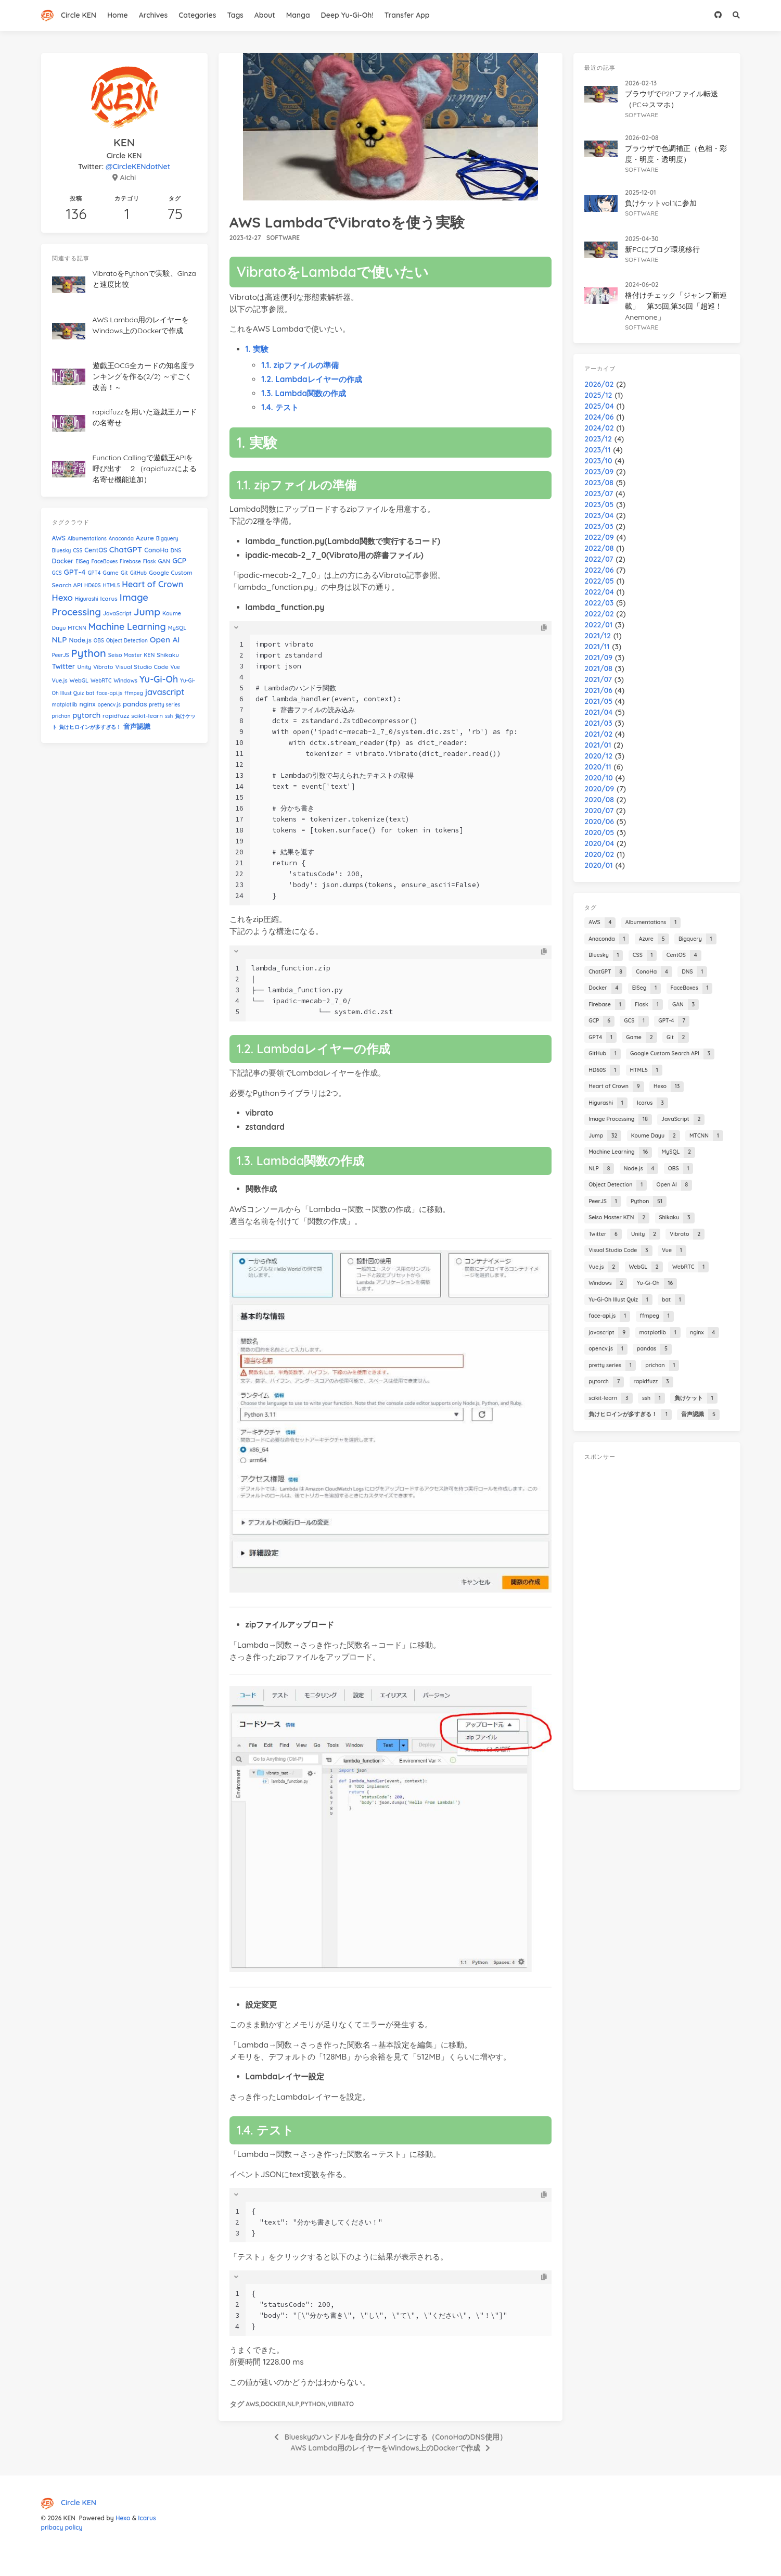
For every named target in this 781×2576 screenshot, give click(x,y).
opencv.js (109, 704)
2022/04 (598, 592)
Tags (235, 15)
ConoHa (156, 550)
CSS (77, 550)
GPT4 (94, 573)
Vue (175, 667)
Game (111, 572)
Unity (85, 667)
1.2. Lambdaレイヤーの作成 (311, 379)
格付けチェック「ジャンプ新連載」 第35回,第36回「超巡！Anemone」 (676, 306)
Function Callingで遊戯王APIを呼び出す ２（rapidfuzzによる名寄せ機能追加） (145, 468)
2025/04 (598, 406)
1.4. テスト (280, 407)
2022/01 (598, 624)
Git (124, 572)
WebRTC (101, 680)
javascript (165, 692)
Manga (298, 15)
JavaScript (117, 613)
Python (313, 2404)
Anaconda (121, 538)
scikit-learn (147, 715)
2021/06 (598, 690)
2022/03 (598, 603)
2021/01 (597, 745)
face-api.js (109, 693)
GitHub (138, 573)
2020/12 (598, 756)
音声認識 (136, 726)
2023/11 (597, 449)
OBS (99, 640)
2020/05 (599, 832)
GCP (179, 560)
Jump (147, 611)
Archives (153, 15)
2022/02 (598, 613)
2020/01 (598, 865)
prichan (61, 716)
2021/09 (598, 657)
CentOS (95, 550)
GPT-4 (75, 572)
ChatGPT (126, 549)
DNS (176, 550)
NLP (293, 2404)
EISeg (82, 561)
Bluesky (61, 550)
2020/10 (598, 777)
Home (117, 15)
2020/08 (599, 799)
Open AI (165, 640)
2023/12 (598, 439)
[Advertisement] (656, 1623)
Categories (197, 15)
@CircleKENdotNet (138, 166)
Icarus (109, 598)
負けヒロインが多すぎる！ (90, 727)
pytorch (86, 715)
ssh (169, 716)
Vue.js (60, 680)
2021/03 (598, 723)
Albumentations (87, 538)
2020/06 (599, 821)
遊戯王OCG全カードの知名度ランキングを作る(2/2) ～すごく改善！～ (144, 376)
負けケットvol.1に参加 (661, 203)
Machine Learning (126, 626)
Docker (273, 2404)
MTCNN (77, 628)
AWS (252, 2404)
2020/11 (597, 767)
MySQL (177, 628)
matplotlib (65, 704)
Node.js (80, 640)
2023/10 (598, 460)
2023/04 (598, 515)
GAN (164, 561)
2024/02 (598, 428)
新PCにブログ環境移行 (662, 249)
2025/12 (598, 395)
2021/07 (598, 679)
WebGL (79, 680)
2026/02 (598, 384)
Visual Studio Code (141, 667)
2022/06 (598, 570)
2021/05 (598, 701)
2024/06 (598, 417)
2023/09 (598, 471)
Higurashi (86, 599)
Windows (125, 680)
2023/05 (598, 504)
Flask (149, 561)
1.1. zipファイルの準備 (300, 365)
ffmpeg (133, 693)
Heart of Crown (152, 584)
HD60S (92, 585)
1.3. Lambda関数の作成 (303, 393)
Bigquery (167, 538)
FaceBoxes (104, 561)
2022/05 (598, 581)
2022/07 (598, 559)
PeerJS (60, 655)
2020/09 (599, 788)
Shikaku (168, 655)
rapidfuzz (116, 715)
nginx (87, 704)
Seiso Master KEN (131, 655)
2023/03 (598, 526)
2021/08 (598, 668)
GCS (57, 573)
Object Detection (127, 640)
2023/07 (598, 493)
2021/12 (597, 635)
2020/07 (598, 810)
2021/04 (598, 712)
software (283, 238)
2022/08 (598, 548)
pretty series (164, 704)
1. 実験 (257, 349)
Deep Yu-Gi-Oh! (347, 15)
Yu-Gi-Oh (158, 679)
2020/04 (599, 843)
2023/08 (598, 482)
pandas (135, 704)
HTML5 (111, 585)
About (264, 15)
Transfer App (407, 15)
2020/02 (599, 854)
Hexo (62, 597)
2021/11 (596, 646)
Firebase (130, 561)
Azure (145, 538)
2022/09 (598, 537)
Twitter (63, 666)
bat (90, 693)
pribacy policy (62, 2527)
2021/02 (598, 734)
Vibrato (340, 2404)
